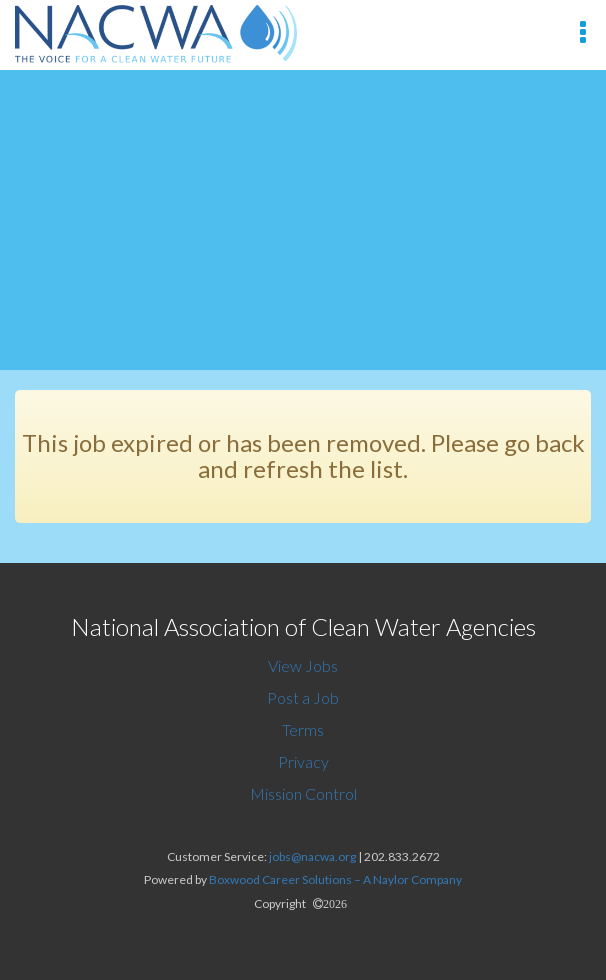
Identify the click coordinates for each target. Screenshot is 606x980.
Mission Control (303, 793)
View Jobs (303, 665)
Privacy (303, 761)
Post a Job (303, 697)
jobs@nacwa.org (312, 856)
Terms (303, 729)
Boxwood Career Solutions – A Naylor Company (335, 879)
